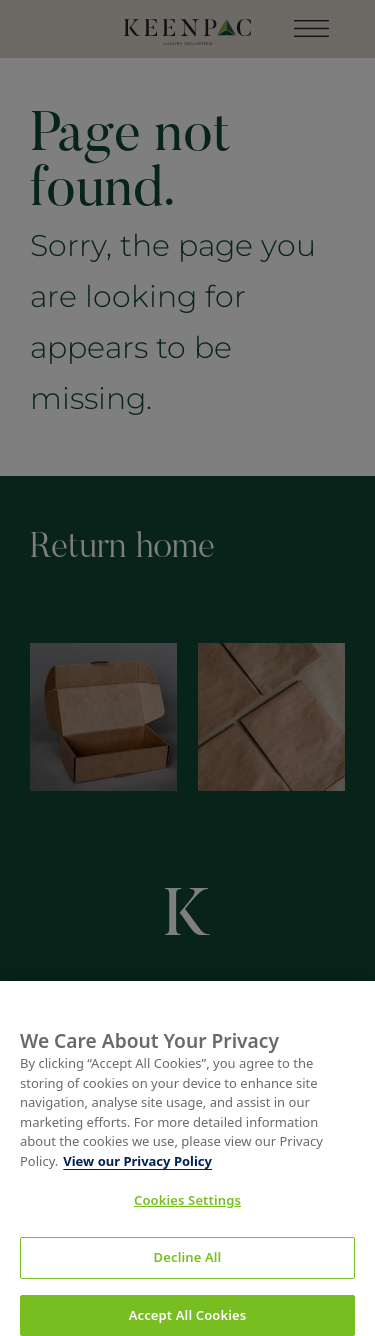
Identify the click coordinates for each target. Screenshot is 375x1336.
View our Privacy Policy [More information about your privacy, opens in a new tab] (137, 1167)
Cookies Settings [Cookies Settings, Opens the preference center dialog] (187, 1207)
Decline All (188, 1264)
